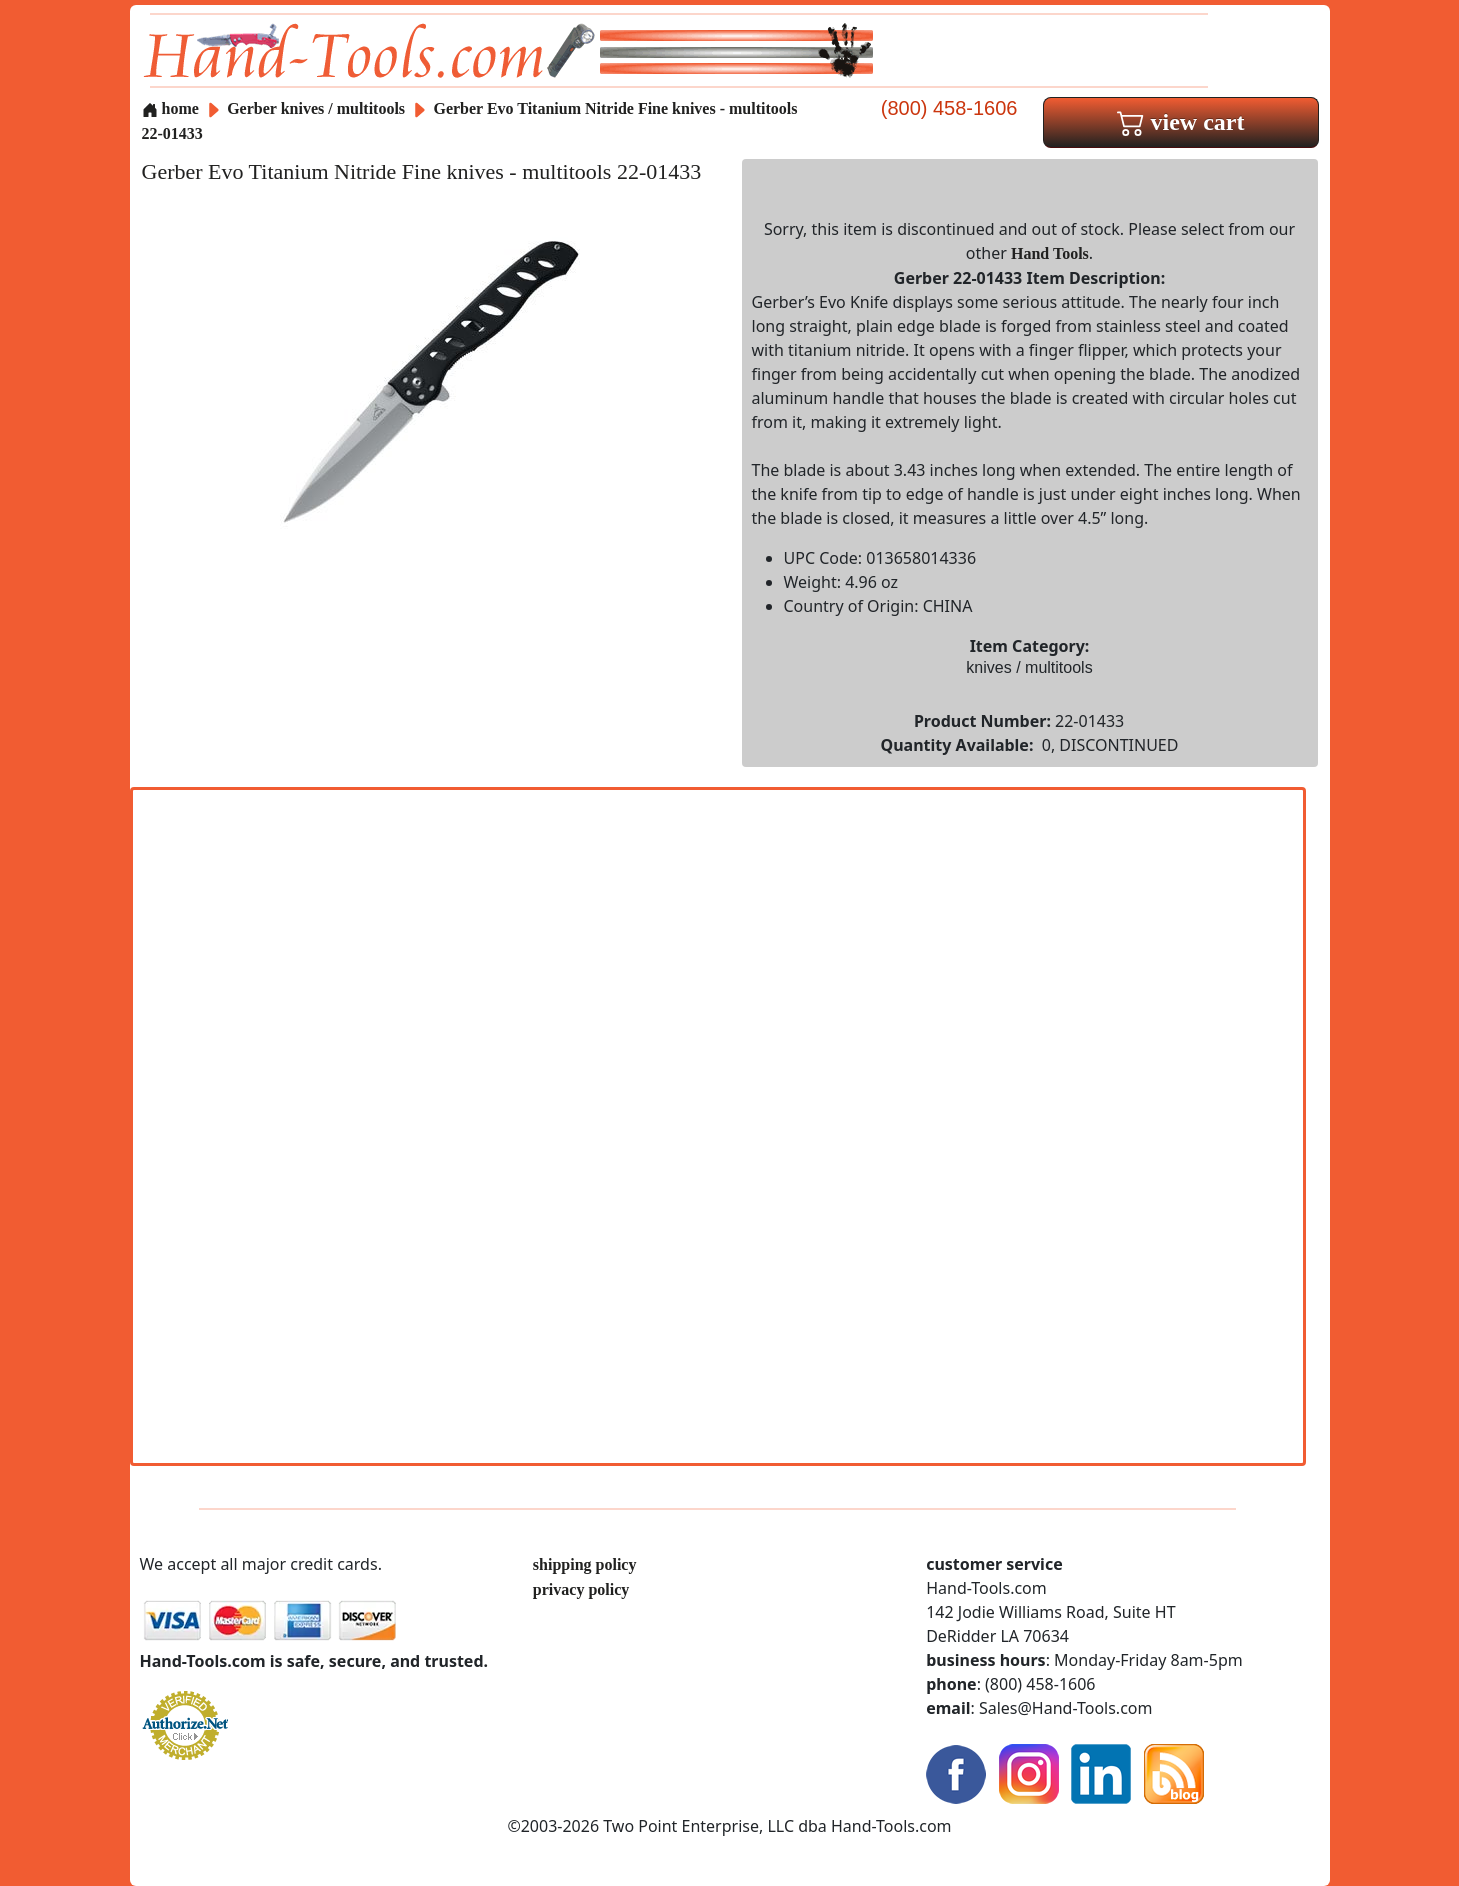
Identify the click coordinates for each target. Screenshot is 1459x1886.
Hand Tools (1050, 253)
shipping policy (585, 1564)
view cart (1181, 122)
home (170, 108)
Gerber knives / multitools (316, 108)
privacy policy (581, 1589)
